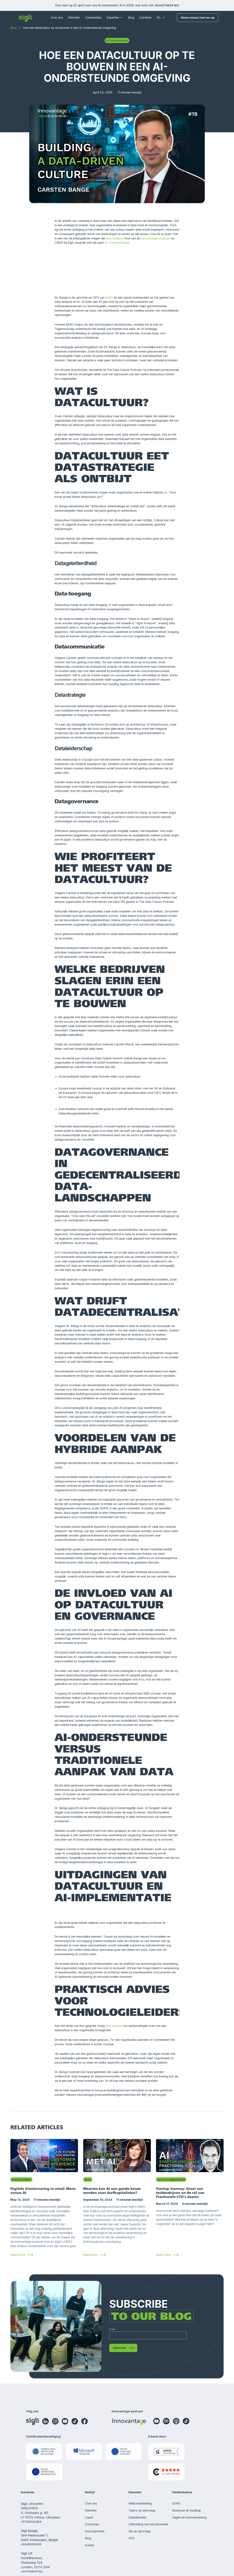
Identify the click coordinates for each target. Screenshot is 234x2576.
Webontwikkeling (140, 2503)
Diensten (74, 17)
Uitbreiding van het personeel (148, 2524)
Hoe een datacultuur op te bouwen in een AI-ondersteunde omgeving (69, 27)
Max (109, 2026)
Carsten (117, 2026)
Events (89, 2545)
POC (132, 2538)
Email (112, 2329)
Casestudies (93, 17)
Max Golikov (114, 238)
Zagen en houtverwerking (189, 2517)
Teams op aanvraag (142, 2510)
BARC (109, 297)
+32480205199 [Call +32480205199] (31, 2544)
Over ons (57, 17)
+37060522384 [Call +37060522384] (31, 2522)
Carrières (145, 17)
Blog (131, 17)
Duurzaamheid (94, 2531)
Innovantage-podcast (155, 238)
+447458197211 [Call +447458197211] (32, 2571)
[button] (114, 17)
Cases (89, 2517)
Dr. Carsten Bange (116, 242)
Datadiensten (137, 2517)
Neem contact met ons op (197, 17)
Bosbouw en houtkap (186, 2510)
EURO (176, 2503)
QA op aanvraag (139, 2531)
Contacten (92, 2524)
